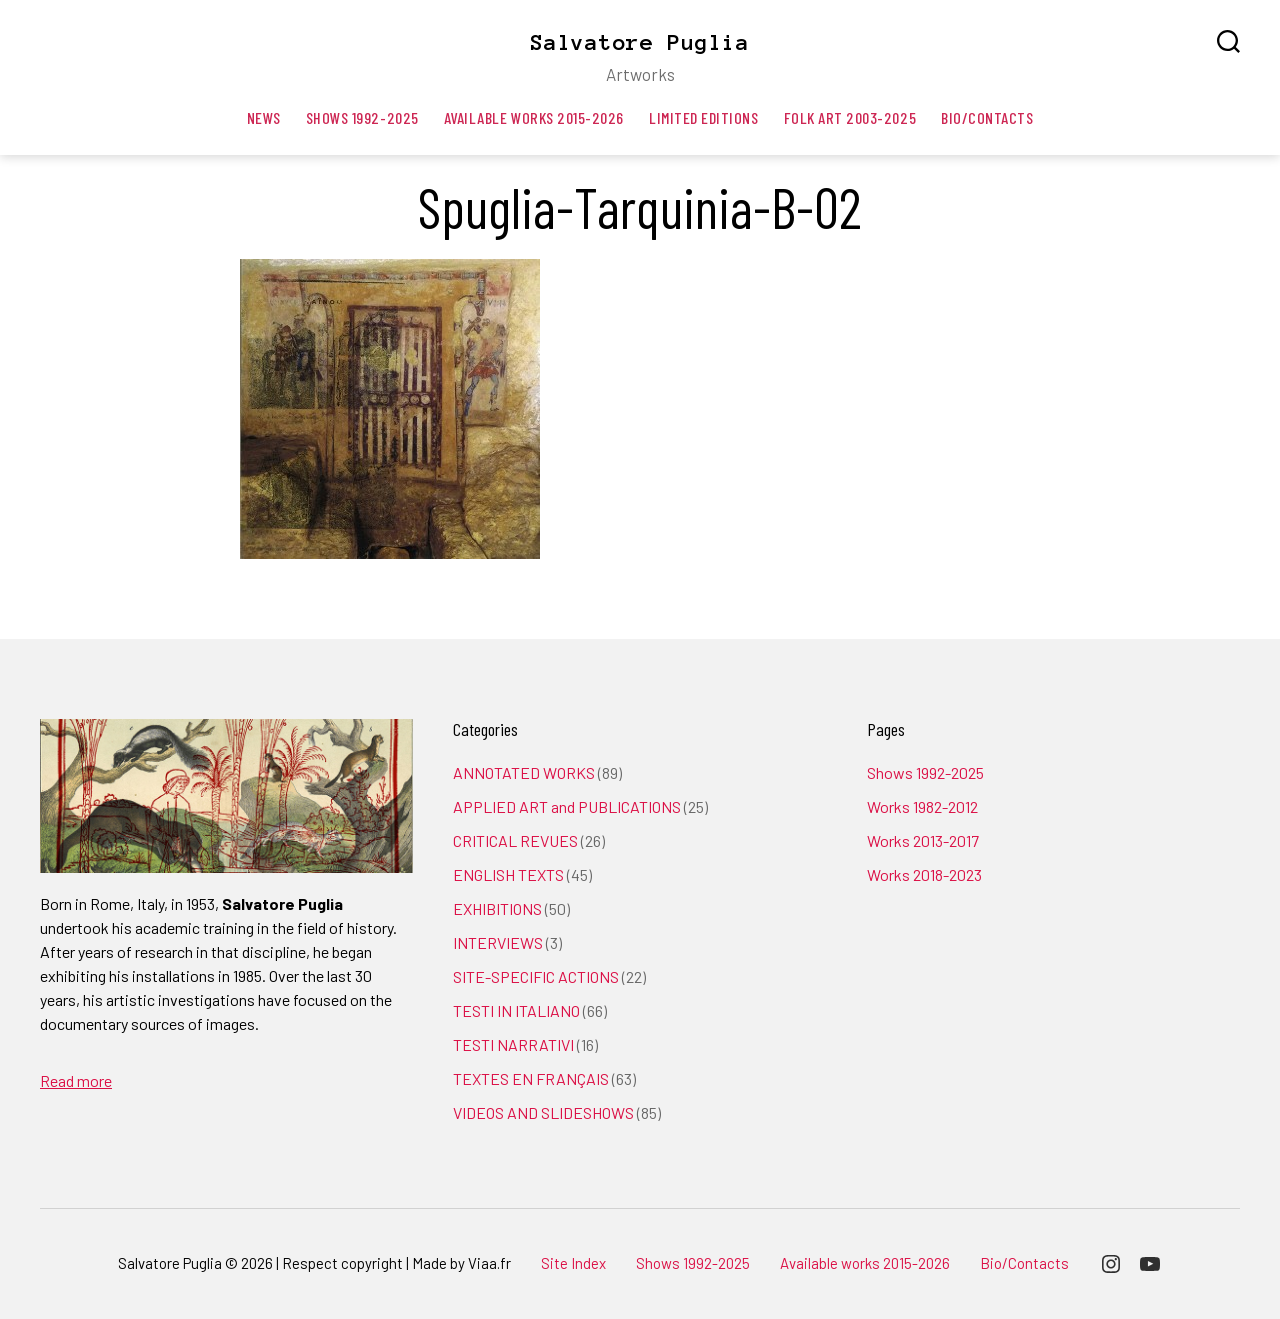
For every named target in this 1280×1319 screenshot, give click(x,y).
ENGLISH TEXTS (508, 874)
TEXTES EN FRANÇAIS (531, 1078)
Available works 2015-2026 (534, 117)
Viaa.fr (489, 1263)
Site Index (573, 1263)
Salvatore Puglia (640, 42)
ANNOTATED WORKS (524, 772)
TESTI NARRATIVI (513, 1044)
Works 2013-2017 (923, 840)
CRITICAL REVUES (515, 840)
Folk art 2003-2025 (850, 117)
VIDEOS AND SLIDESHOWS (543, 1112)
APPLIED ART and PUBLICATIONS (567, 806)
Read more (76, 1080)
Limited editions (704, 117)
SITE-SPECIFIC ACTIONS (536, 976)
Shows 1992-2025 (362, 117)
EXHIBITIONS (497, 908)
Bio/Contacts (987, 117)
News (264, 117)
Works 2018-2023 (924, 874)
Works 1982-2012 (922, 806)
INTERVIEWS (498, 942)
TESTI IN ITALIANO (516, 1010)
